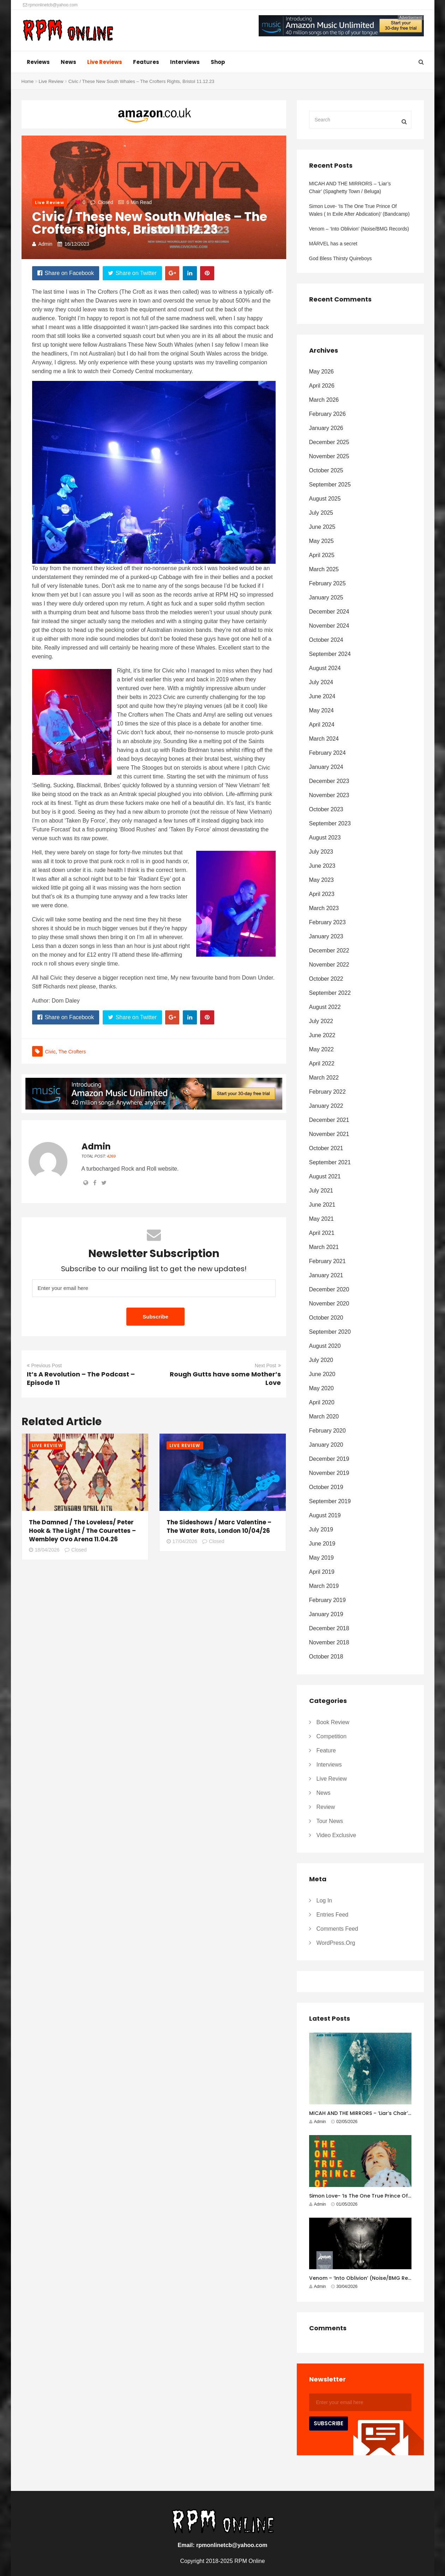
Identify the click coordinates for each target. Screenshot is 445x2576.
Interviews (185, 62)
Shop (218, 62)
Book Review (333, 1722)
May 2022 (321, 1049)
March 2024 (324, 739)
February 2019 (327, 1600)
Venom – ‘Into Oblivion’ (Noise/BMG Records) (359, 229)
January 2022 (326, 1106)
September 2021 (330, 1162)
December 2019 (329, 1459)
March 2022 (324, 1078)
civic (50, 1051)
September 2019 (330, 1501)
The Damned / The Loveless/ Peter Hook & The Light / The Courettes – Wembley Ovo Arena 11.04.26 (82, 1530)
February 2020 (327, 1431)
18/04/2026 (44, 1550)
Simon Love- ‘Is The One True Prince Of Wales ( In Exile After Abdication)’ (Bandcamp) (360, 210)
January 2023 (326, 936)
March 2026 (324, 400)
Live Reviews (104, 62)
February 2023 (327, 922)
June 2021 (322, 1205)
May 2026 (321, 372)
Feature (326, 1750)
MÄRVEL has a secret (333, 243)
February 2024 (327, 753)
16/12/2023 (77, 244)
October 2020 (326, 1318)
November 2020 (329, 1304)
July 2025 (321, 513)
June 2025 (322, 527)
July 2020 (321, 1360)
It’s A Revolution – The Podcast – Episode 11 (81, 1378)
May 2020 (321, 1388)
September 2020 (330, 1332)
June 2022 (322, 1035)
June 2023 (322, 866)
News (68, 62)
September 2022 (330, 993)
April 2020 (322, 1402)
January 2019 (326, 1614)
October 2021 (326, 1148)
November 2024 (329, 626)
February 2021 (327, 1261)
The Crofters (72, 1051)
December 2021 (329, 1120)
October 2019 (326, 1487)
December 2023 (329, 781)
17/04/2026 (182, 1541)
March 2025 (324, 569)
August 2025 (325, 499)
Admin (45, 244)
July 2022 (321, 1021)
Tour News (330, 1821)
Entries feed (333, 1915)
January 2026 (326, 428)
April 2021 (322, 1233)
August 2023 (325, 838)
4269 (111, 1156)
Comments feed (337, 1929)
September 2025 (330, 485)
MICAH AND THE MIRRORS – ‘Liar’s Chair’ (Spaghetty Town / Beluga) (350, 187)
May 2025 (321, 541)
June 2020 (322, 1374)
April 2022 (322, 1063)
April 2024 (322, 725)
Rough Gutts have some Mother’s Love (225, 1378)
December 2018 (329, 1628)
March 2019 (324, 1586)
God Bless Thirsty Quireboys (340, 258)
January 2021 (326, 1275)
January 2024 (326, 767)
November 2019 (329, 1473)
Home (28, 81)
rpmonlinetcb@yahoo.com (50, 4)
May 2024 (321, 710)
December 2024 (329, 612)
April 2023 (322, 894)
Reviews (38, 62)
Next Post (268, 1365)
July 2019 (321, 1529)
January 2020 (326, 1445)
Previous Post (44, 1365)
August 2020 (325, 1346)
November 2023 (329, 795)
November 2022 (329, 965)
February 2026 (327, 414)
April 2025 (322, 555)
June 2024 (322, 696)
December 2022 (329, 951)
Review (326, 1807)
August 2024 (325, 668)
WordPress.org (336, 1943)
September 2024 (330, 654)
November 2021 (329, 1134)
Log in (324, 1900)
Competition (332, 1736)
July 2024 (321, 682)
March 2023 (324, 908)
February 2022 (327, 1092)
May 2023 (321, 880)
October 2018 (326, 1657)
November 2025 (329, 456)
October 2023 (326, 809)
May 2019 (321, 1558)
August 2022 (325, 1007)
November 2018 (329, 1642)
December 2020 (329, 1289)
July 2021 (321, 1191)
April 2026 (322, 386)
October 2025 (326, 470)
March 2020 (324, 1416)
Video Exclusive (336, 1835)
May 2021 (321, 1219)
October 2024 (326, 640)
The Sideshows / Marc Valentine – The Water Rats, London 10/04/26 (219, 1526)
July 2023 (321, 852)
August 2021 (325, 1176)
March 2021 (324, 1247)
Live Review (50, 81)
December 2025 (329, 442)
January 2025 (326, 597)
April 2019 (322, 1572)
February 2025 (327, 583)
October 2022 (326, 979)
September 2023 (330, 823)
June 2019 (322, 1544)
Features (146, 62)
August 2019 (325, 1515)
